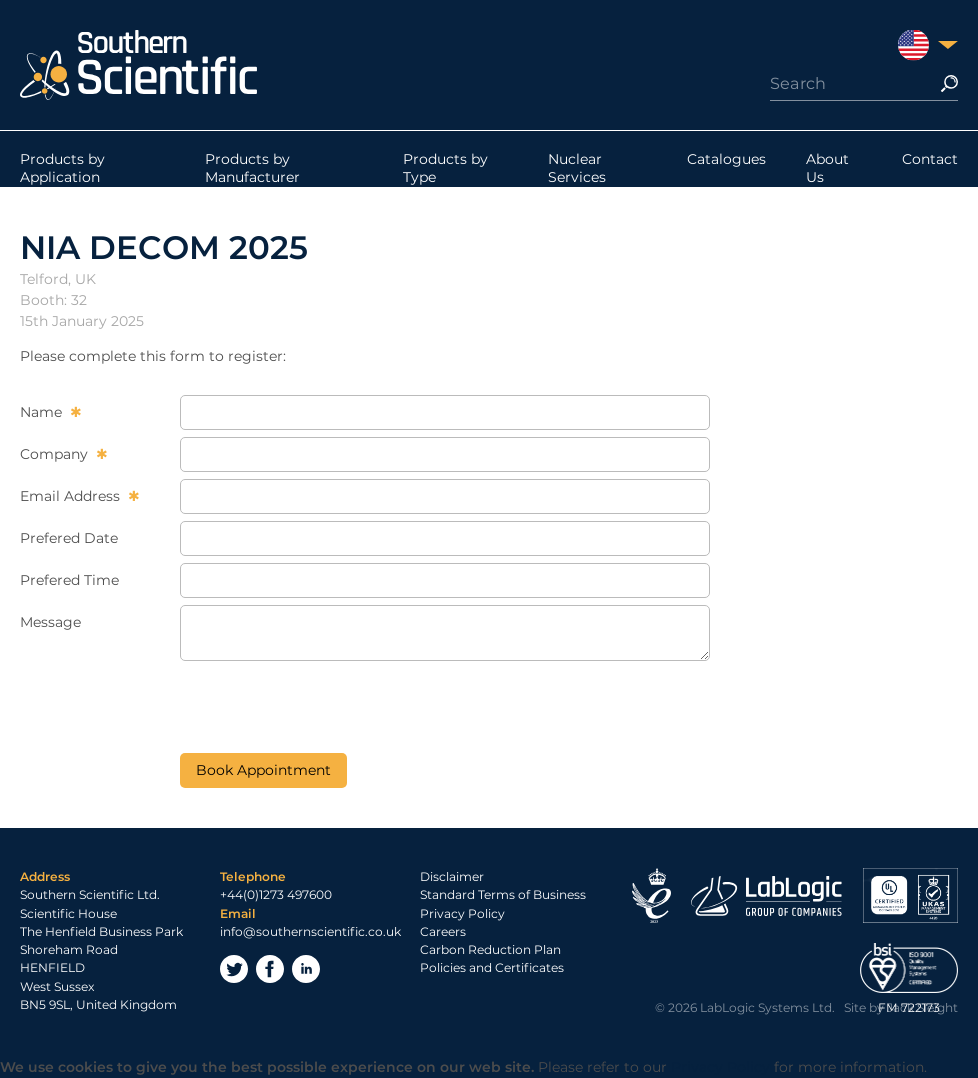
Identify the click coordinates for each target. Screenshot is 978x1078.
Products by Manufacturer (252, 168)
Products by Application (62, 168)
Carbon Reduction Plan (490, 949)
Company (56, 454)
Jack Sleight (922, 1007)
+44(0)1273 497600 (276, 894)
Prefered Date (69, 538)
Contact (930, 159)
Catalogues (726, 159)
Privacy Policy (462, 913)
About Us (827, 168)
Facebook (270, 969)
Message (50, 622)
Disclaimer (452, 876)
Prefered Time (69, 580)
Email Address (72, 496)
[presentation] (332, 707)
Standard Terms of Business (503, 894)
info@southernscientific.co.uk (310, 931)
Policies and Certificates (492, 967)
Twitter (234, 969)
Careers (443, 931)
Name (43, 412)
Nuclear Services (577, 168)
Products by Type (445, 168)
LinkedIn (306, 969)
